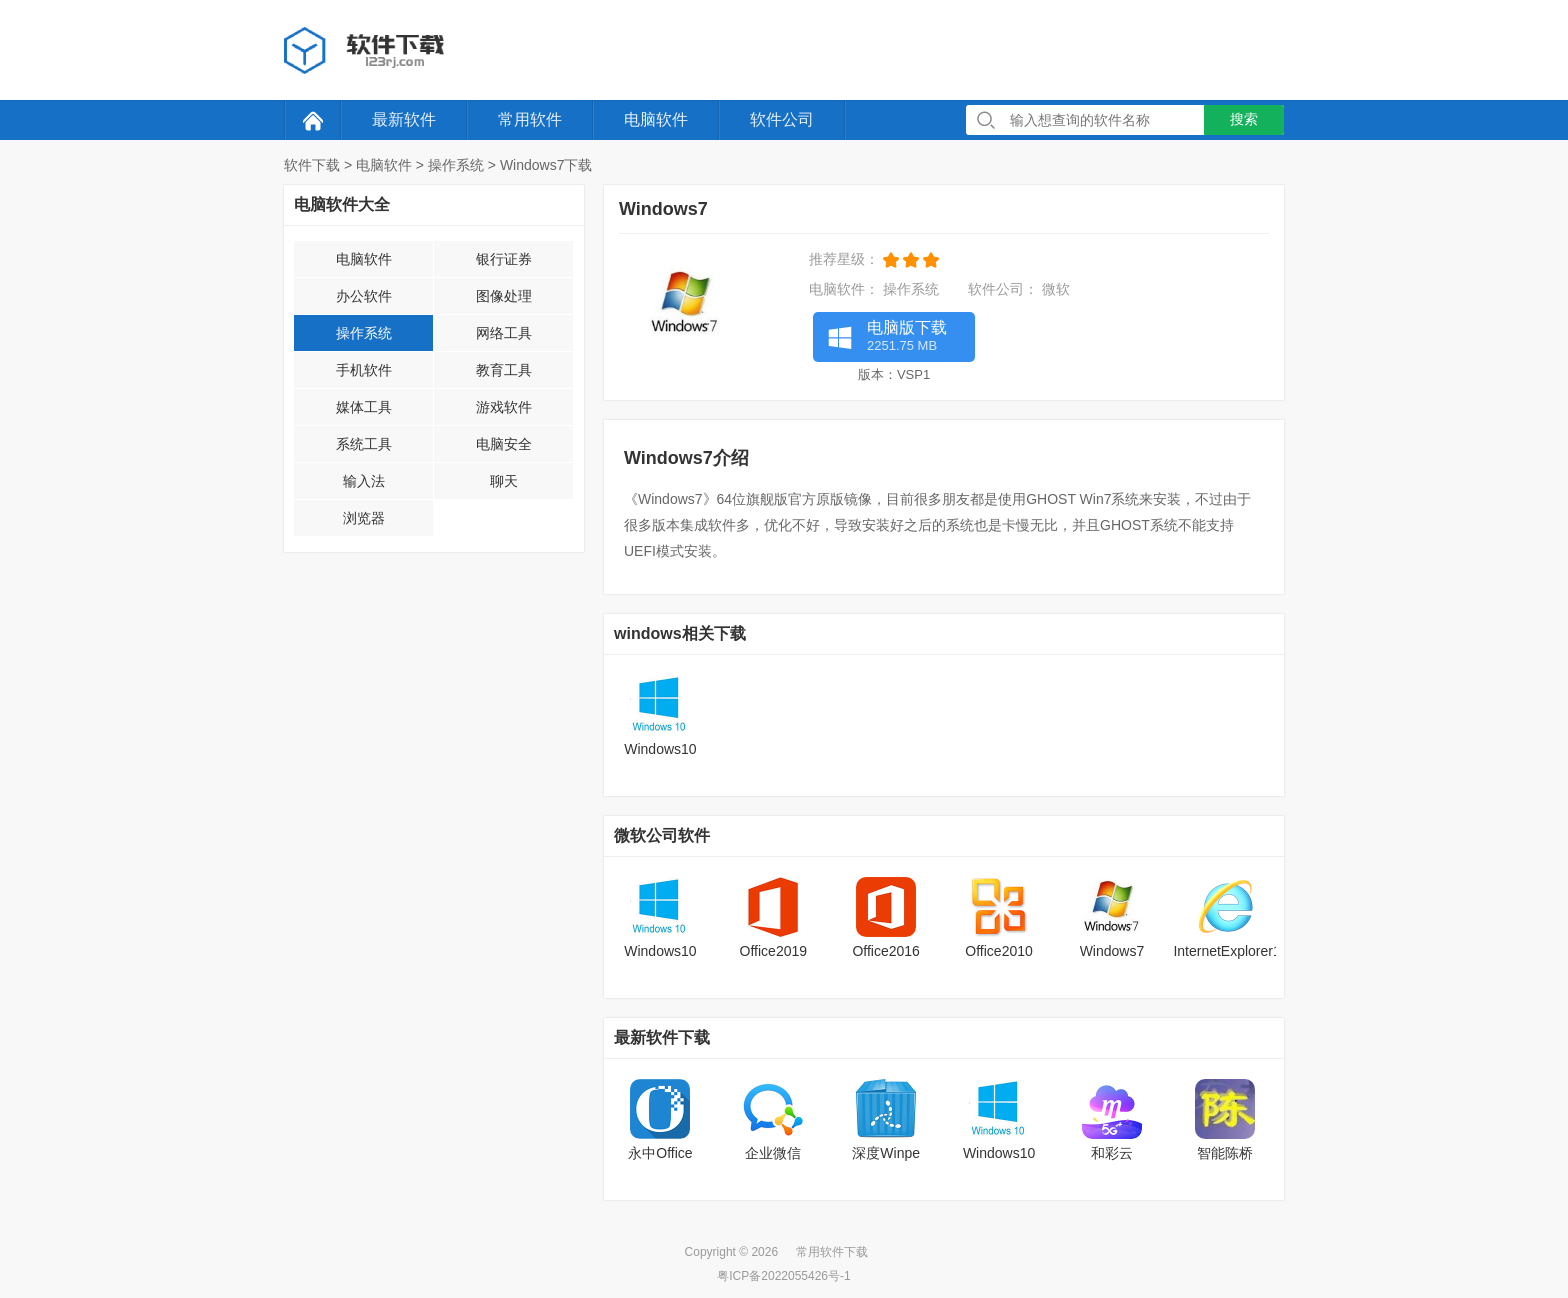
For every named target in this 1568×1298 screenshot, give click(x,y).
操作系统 (456, 165)
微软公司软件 (662, 835)
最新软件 (404, 119)
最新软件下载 (662, 1037)
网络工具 (504, 333)
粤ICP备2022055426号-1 (783, 1276)
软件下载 (312, 165)
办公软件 (364, 296)
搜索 (1244, 119)
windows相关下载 (680, 633)
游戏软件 (504, 407)
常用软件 (530, 119)
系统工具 (364, 444)
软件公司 (782, 119)
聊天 (504, 481)
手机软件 (364, 370)
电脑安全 (504, 444)
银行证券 (504, 259)
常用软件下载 (832, 1252)
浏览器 (364, 518)
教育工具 (504, 370)
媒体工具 (364, 407)
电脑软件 (656, 119)
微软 (1056, 289)
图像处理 (504, 296)
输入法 (364, 481)
